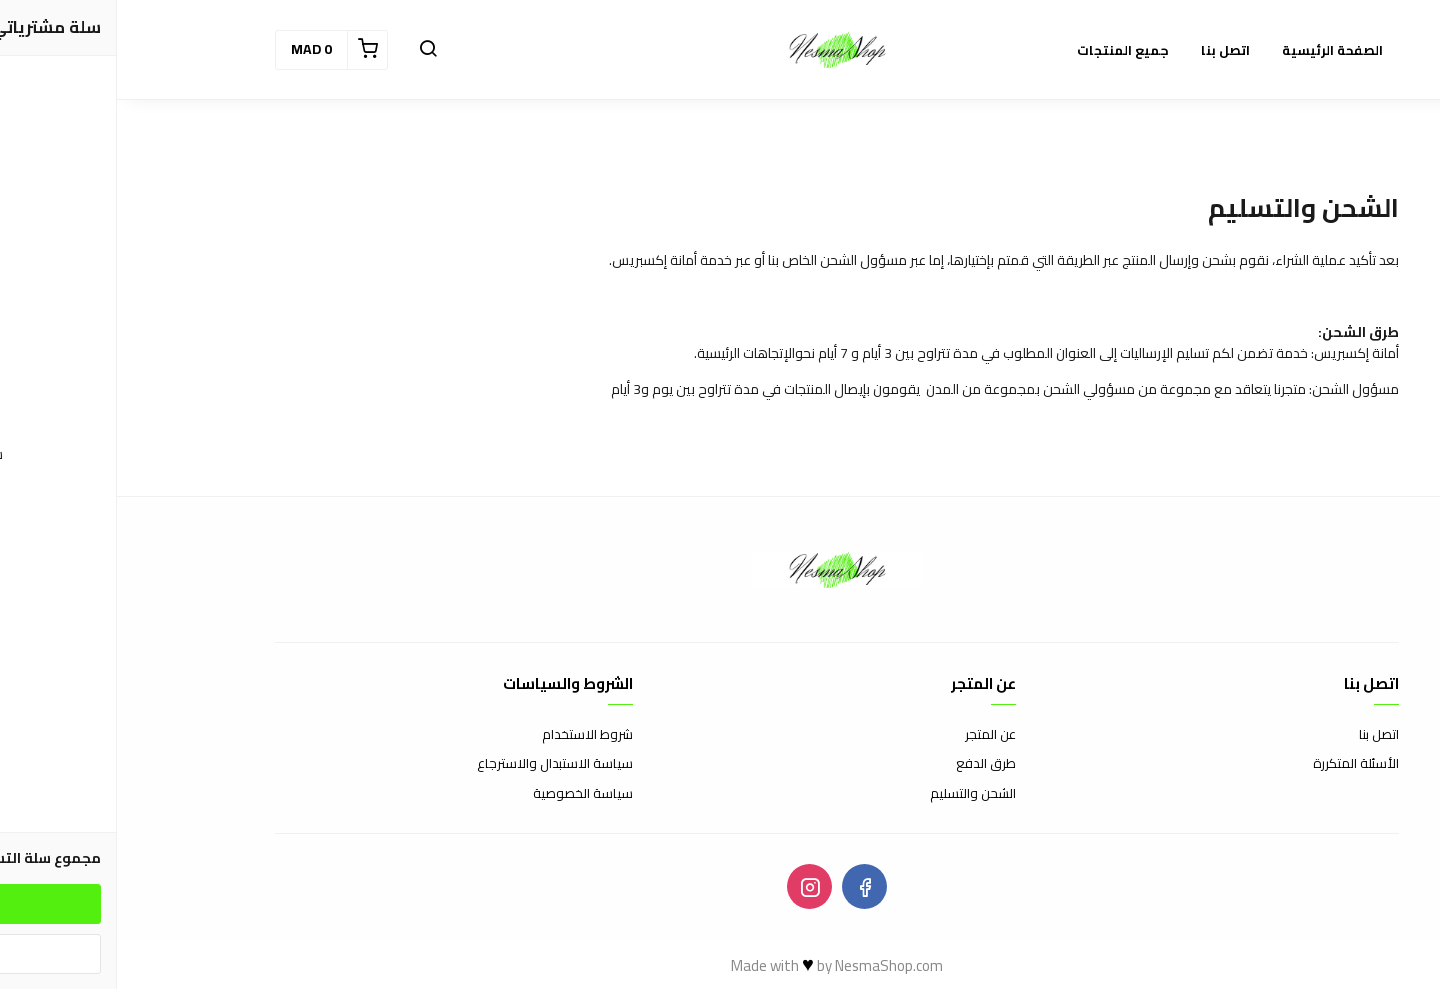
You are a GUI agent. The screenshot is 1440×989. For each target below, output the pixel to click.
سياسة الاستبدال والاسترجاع (438, 764)
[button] (311, 50)
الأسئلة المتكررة (1239, 764)
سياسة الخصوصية (466, 794)
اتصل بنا (1262, 735)
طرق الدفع (869, 764)
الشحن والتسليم (856, 794)
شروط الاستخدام (470, 735)
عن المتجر (873, 735)
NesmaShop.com (772, 965)
